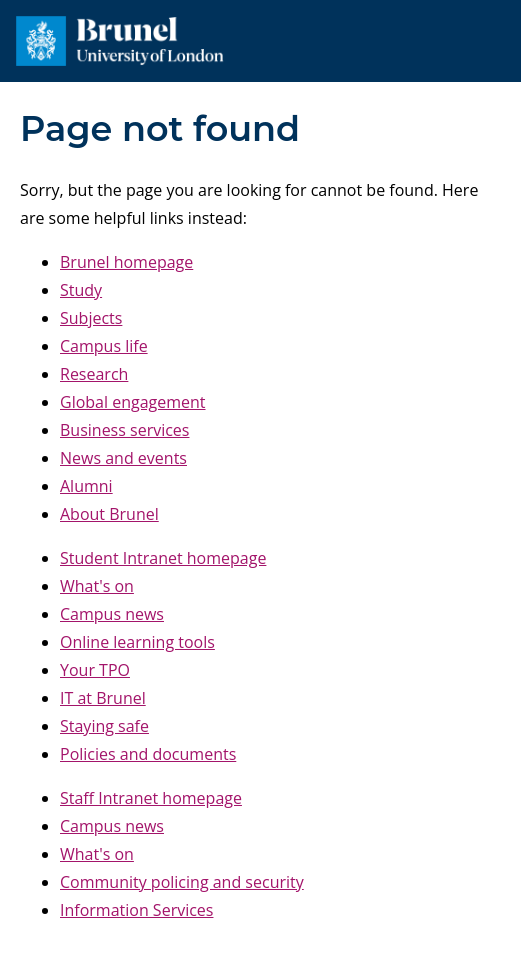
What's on (97, 586)
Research (94, 374)
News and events (123, 458)
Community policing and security (182, 882)
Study (81, 290)
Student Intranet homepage (163, 558)
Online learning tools (137, 642)
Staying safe (104, 726)
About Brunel (109, 514)
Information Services (136, 910)
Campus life (104, 346)
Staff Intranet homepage (151, 798)
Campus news (112, 614)
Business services (124, 430)
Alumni (86, 486)
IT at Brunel (103, 698)
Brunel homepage (126, 262)
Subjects (91, 318)
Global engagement (133, 402)
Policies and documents (148, 754)
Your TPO (95, 670)
